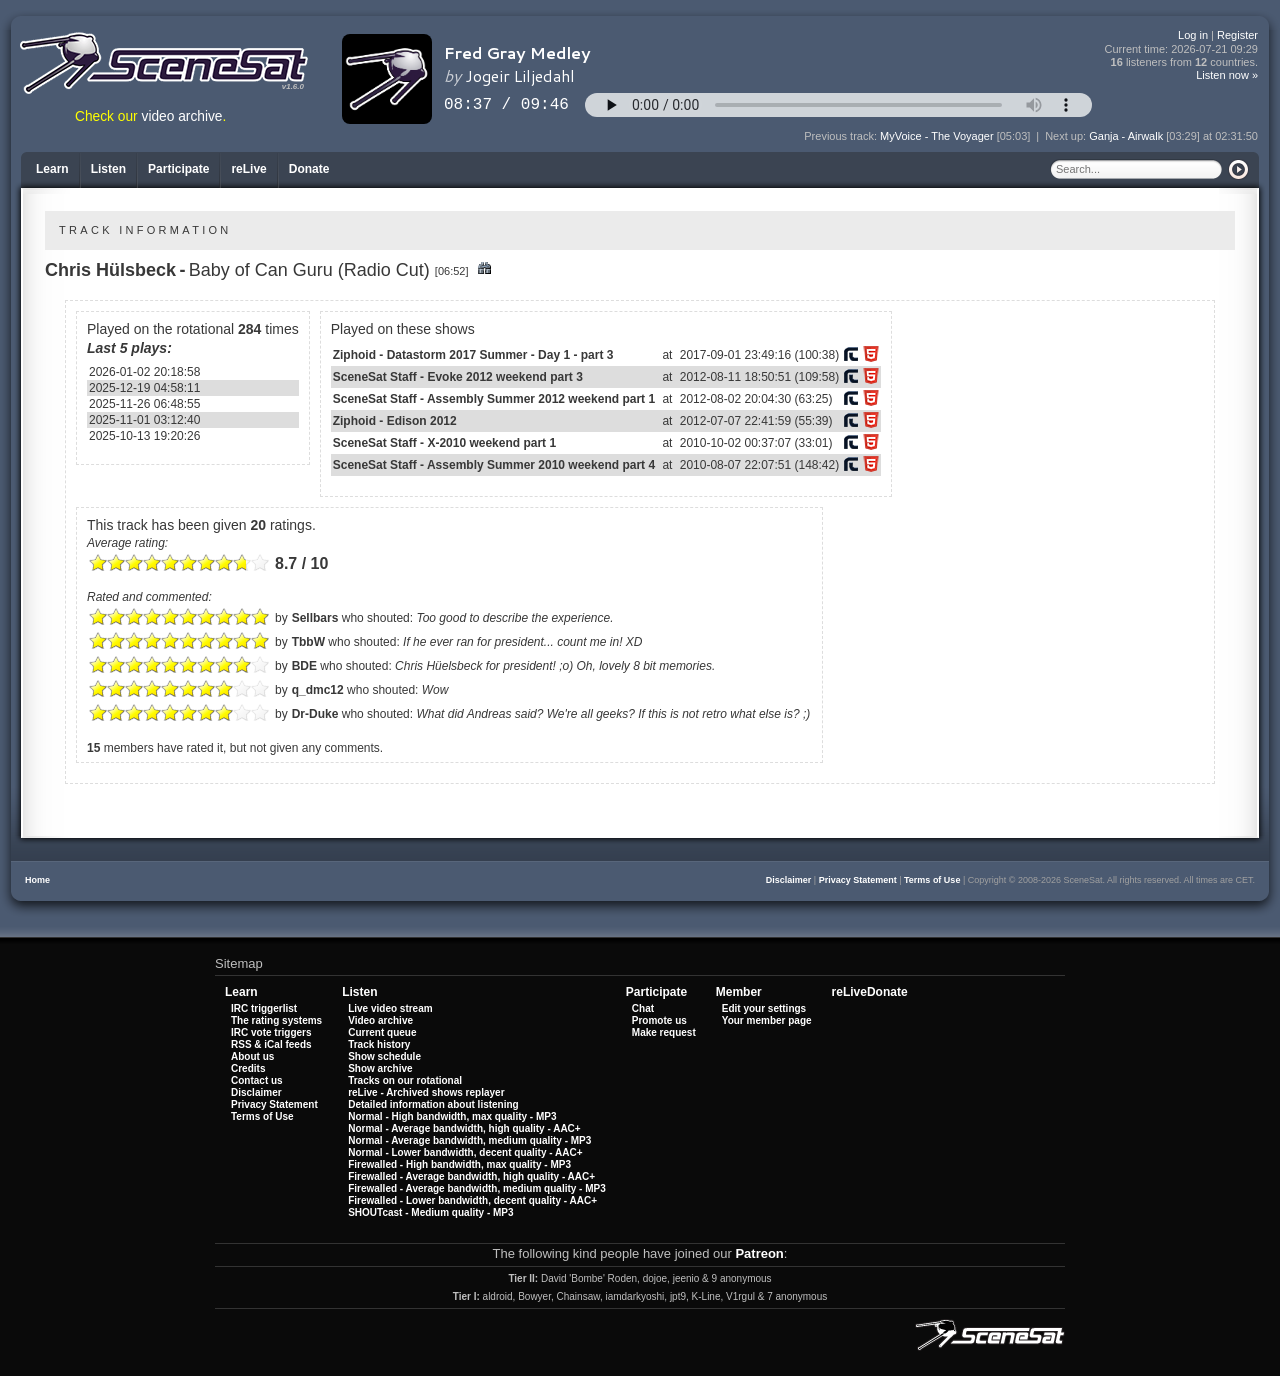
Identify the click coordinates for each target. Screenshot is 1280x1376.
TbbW (308, 642)
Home (37, 880)
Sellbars (315, 618)
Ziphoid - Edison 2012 (395, 421)
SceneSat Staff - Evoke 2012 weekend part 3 (458, 377)
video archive (182, 116)
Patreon (759, 1253)
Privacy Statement (858, 880)
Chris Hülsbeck (110, 270)
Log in (1193, 35)
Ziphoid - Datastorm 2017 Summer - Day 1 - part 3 (473, 355)
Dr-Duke (315, 714)
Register (1237, 35)
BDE (304, 666)
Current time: (1182, 49)
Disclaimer (789, 880)
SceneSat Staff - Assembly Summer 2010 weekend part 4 (494, 465)
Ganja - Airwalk (1126, 136)
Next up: (1067, 136)
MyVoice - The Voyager (937, 136)
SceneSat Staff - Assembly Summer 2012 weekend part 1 (494, 399)
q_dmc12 (318, 690)
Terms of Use (932, 880)
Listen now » (1227, 75)
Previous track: (842, 136)
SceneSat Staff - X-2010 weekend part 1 (444, 443)
